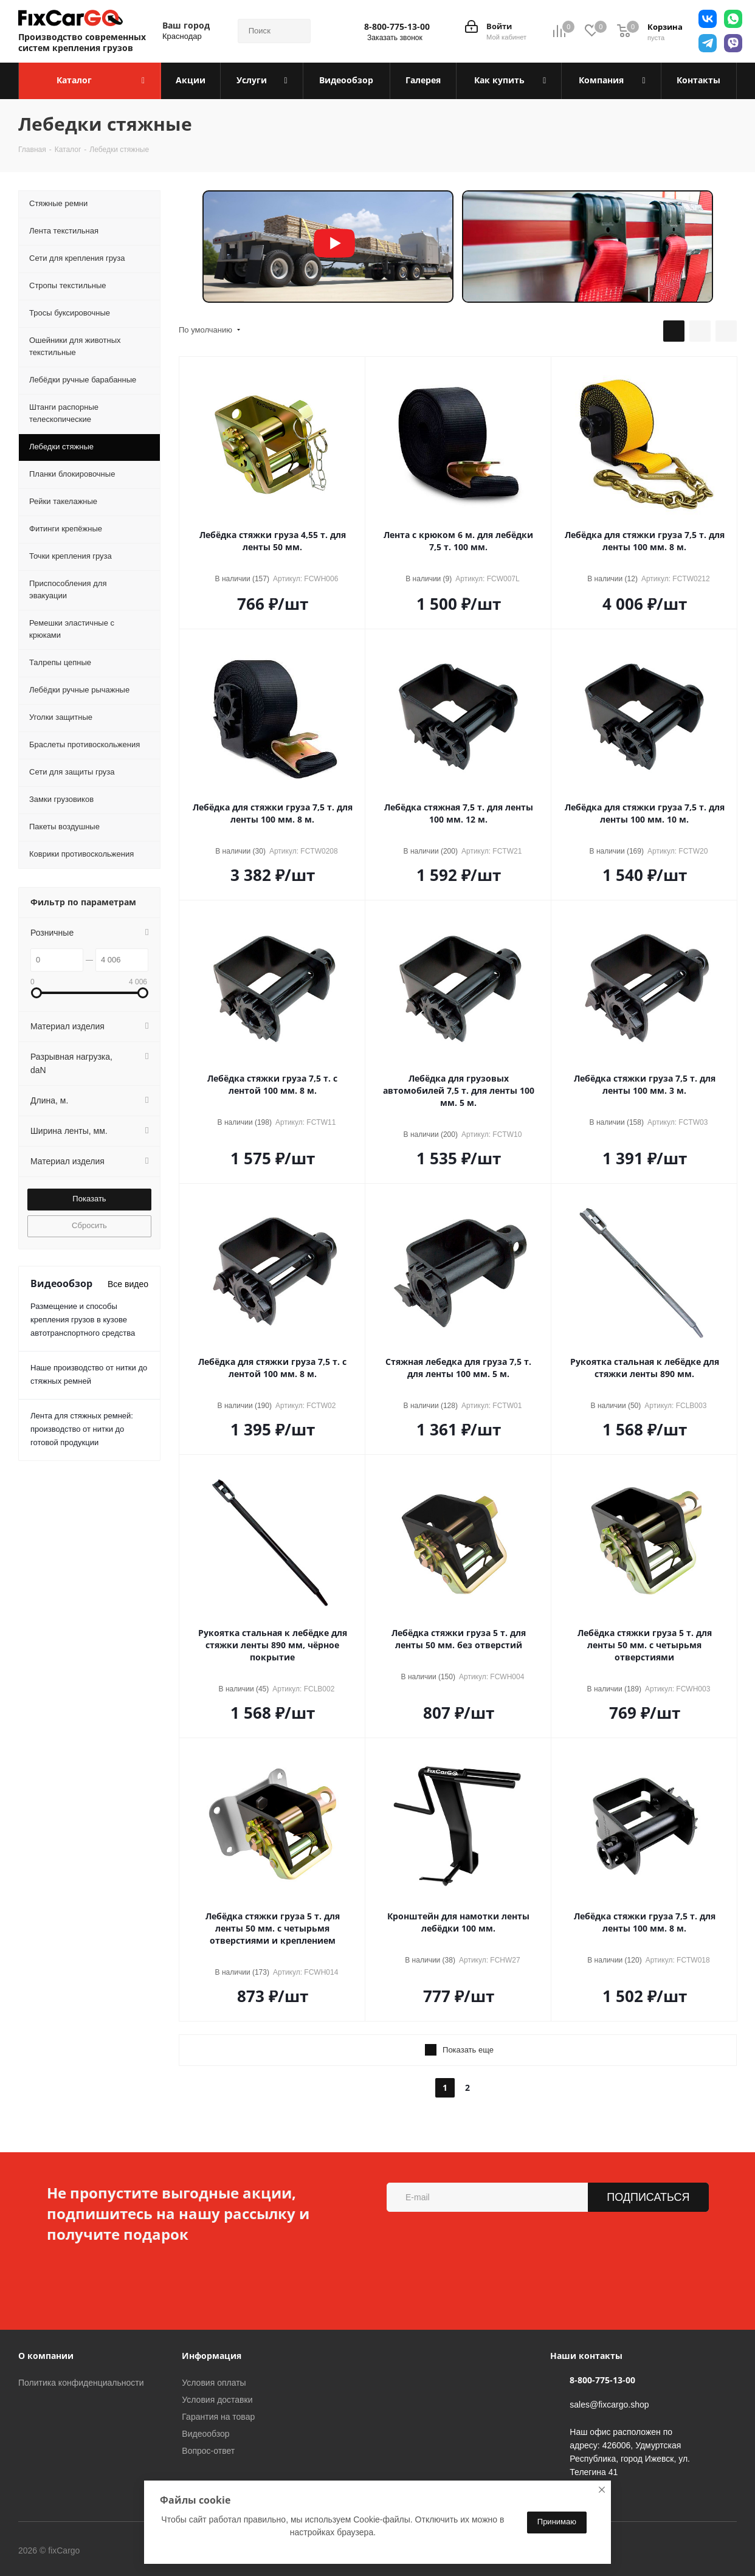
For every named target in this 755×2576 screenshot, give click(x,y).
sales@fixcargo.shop (609, 2405)
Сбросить (89, 1225)
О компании (46, 2355)
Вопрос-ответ (208, 2451)
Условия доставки (217, 2400)
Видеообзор (205, 2434)
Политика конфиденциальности (81, 2383)
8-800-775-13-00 (397, 26)
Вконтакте (130, 2552)
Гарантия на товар (218, 2417)
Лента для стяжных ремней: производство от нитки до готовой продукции (81, 1429)
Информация (211, 2355)
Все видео (128, 1284)
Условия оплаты (214, 2383)
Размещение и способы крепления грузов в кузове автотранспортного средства (82, 1320)
